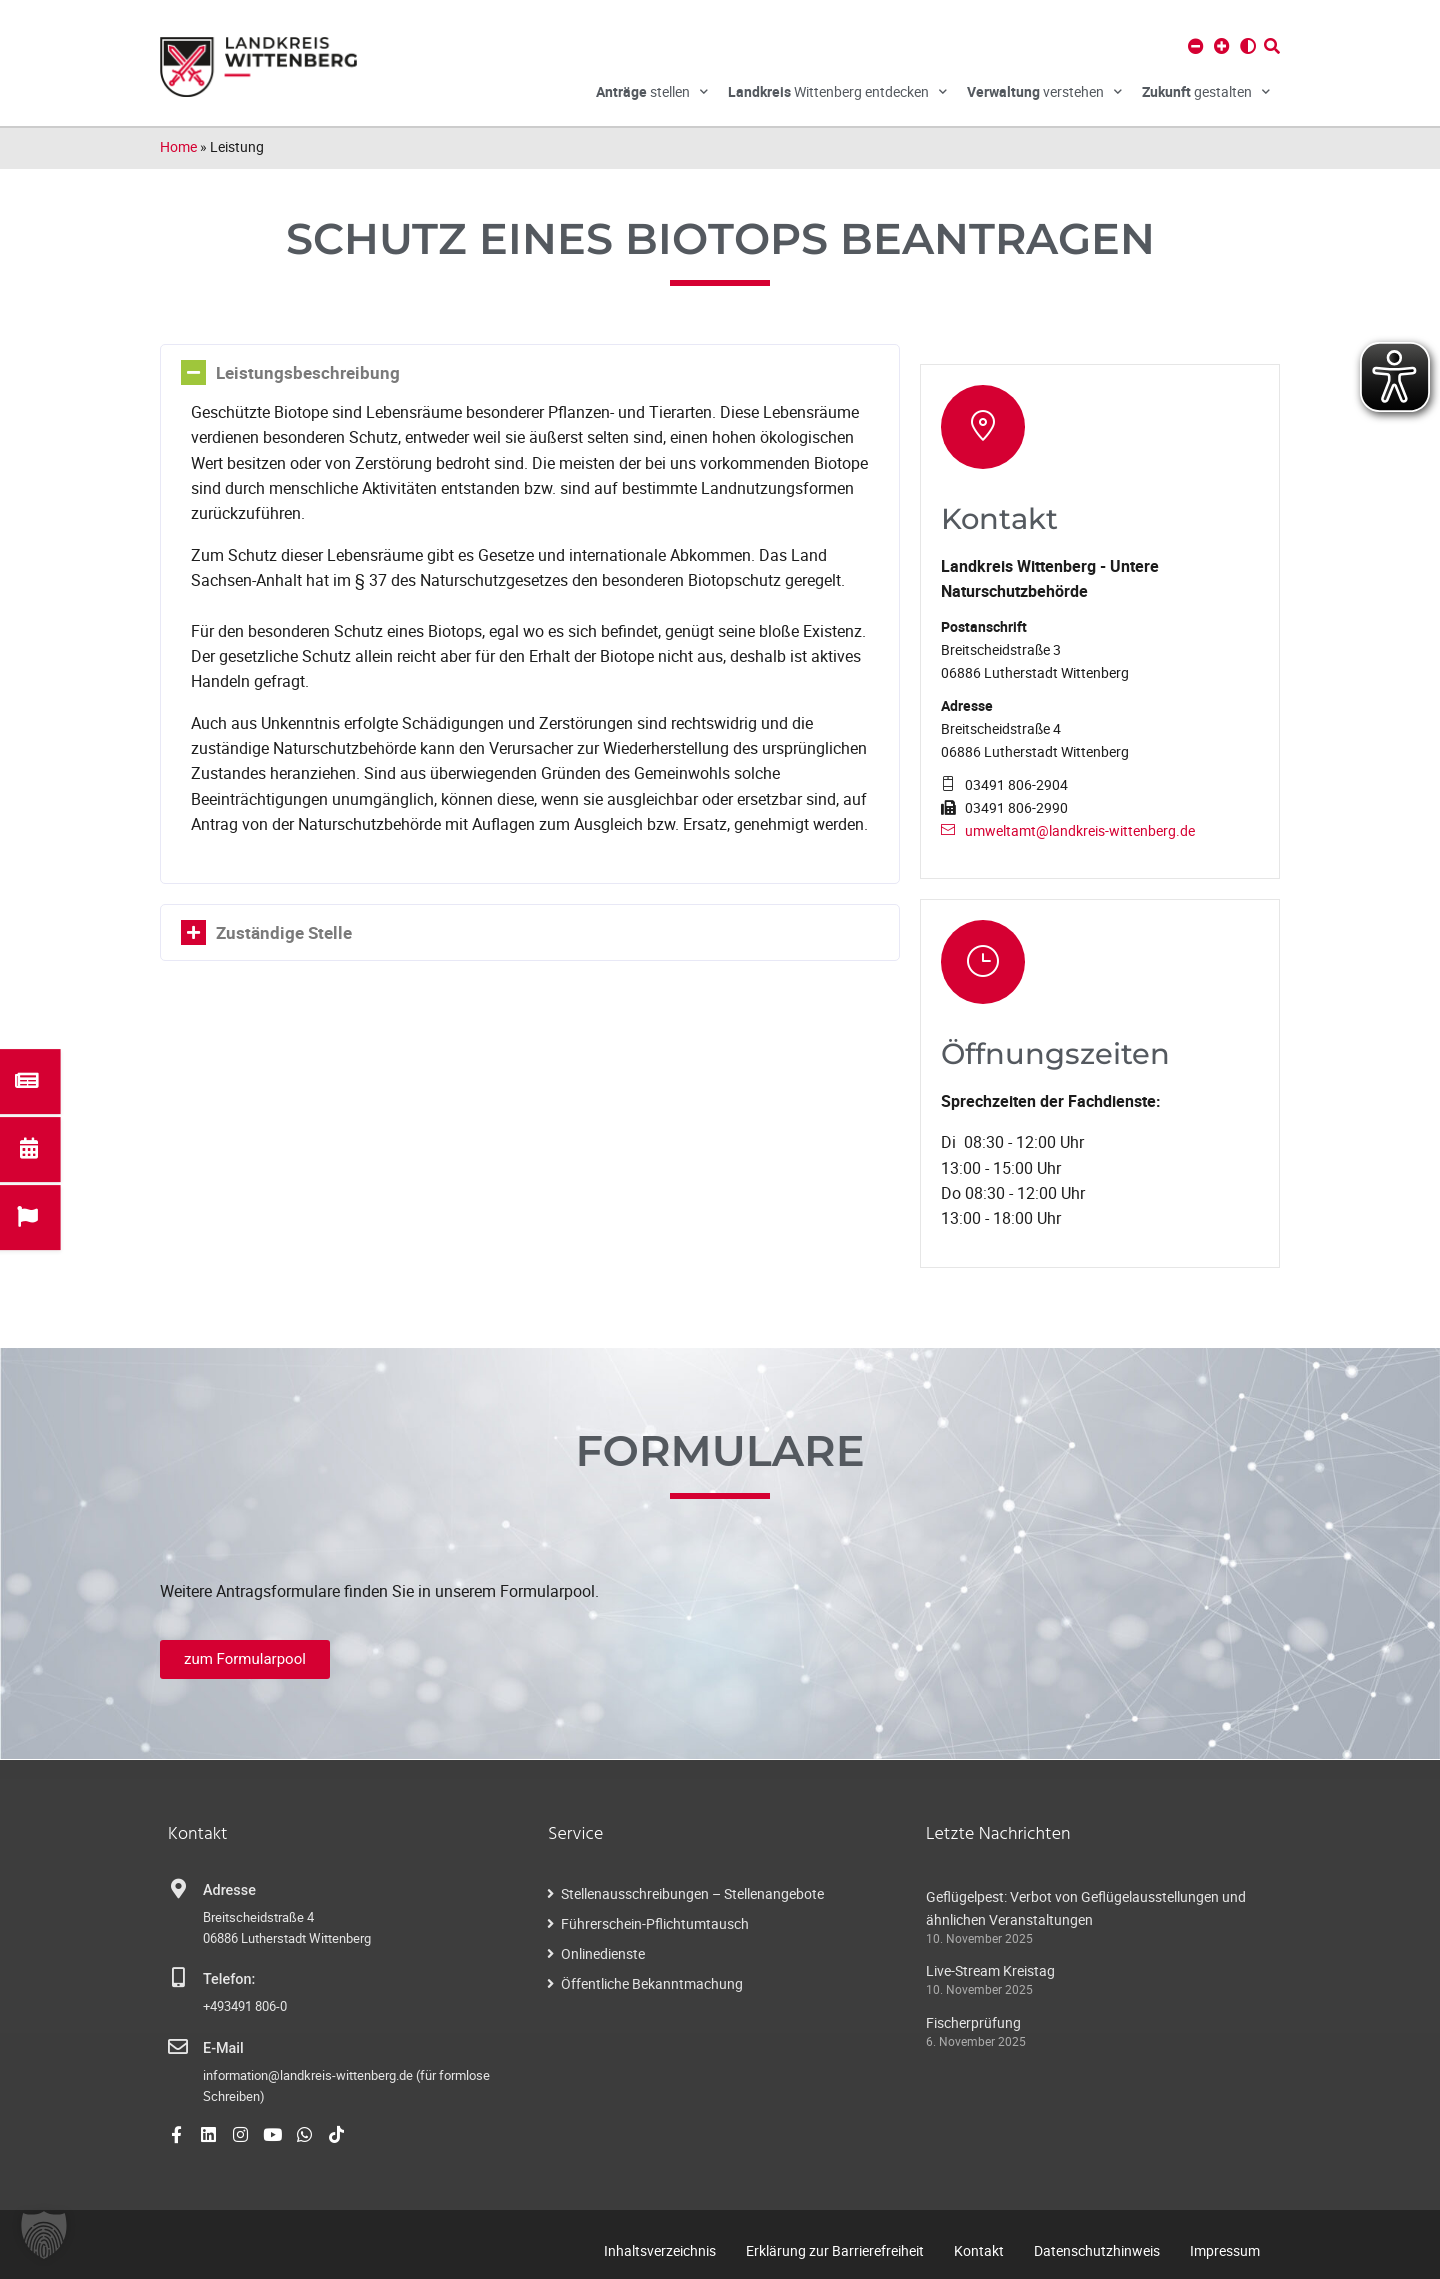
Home (178, 146)
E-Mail (223, 2048)
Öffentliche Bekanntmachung (652, 1983)
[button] (44, 2235)
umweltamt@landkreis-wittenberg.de (1080, 830)
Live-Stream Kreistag (990, 1970)
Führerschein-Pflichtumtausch (655, 1923)
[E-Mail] (178, 2047)
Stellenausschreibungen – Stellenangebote (692, 1893)
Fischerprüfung (973, 2022)
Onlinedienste (603, 1953)
